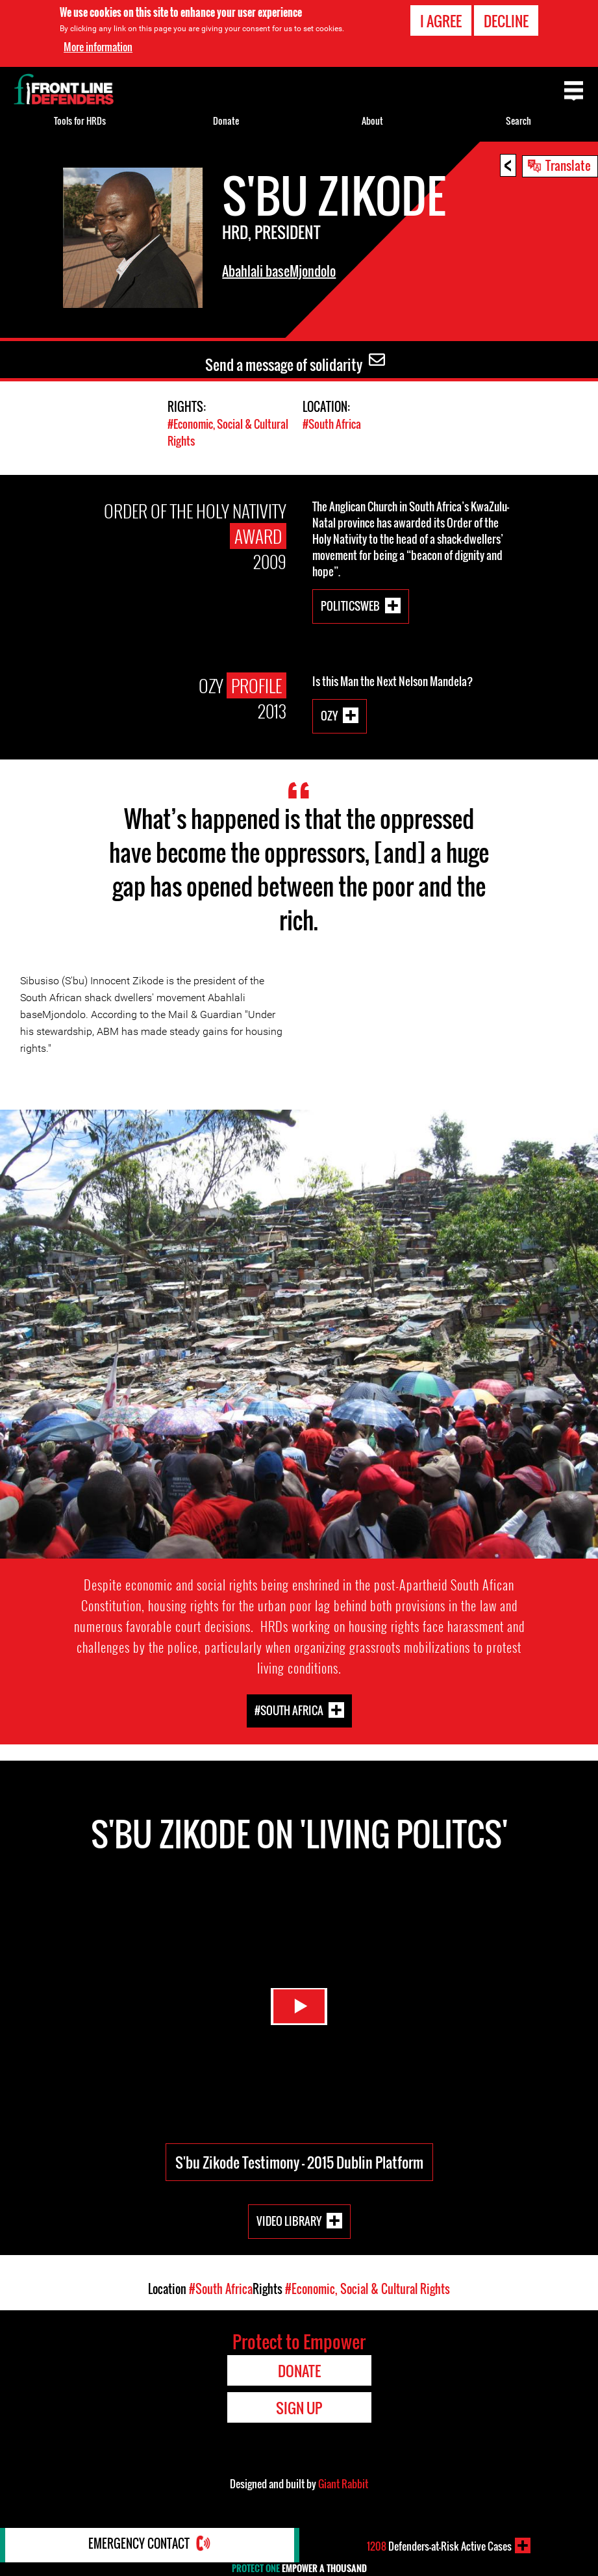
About (372, 120)
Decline (506, 20)
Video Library (288, 2220)
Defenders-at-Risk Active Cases (439, 2545)
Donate (226, 120)
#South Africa (332, 424)
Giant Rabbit (343, 2483)
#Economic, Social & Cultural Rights (367, 2288)
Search (518, 120)
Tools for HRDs (80, 120)
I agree (441, 20)
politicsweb (350, 605)
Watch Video (299, 2001)
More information (98, 47)
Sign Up (299, 2407)
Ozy (329, 715)
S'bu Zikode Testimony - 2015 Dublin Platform (299, 2161)
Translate (568, 165)
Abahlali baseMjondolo (279, 271)
